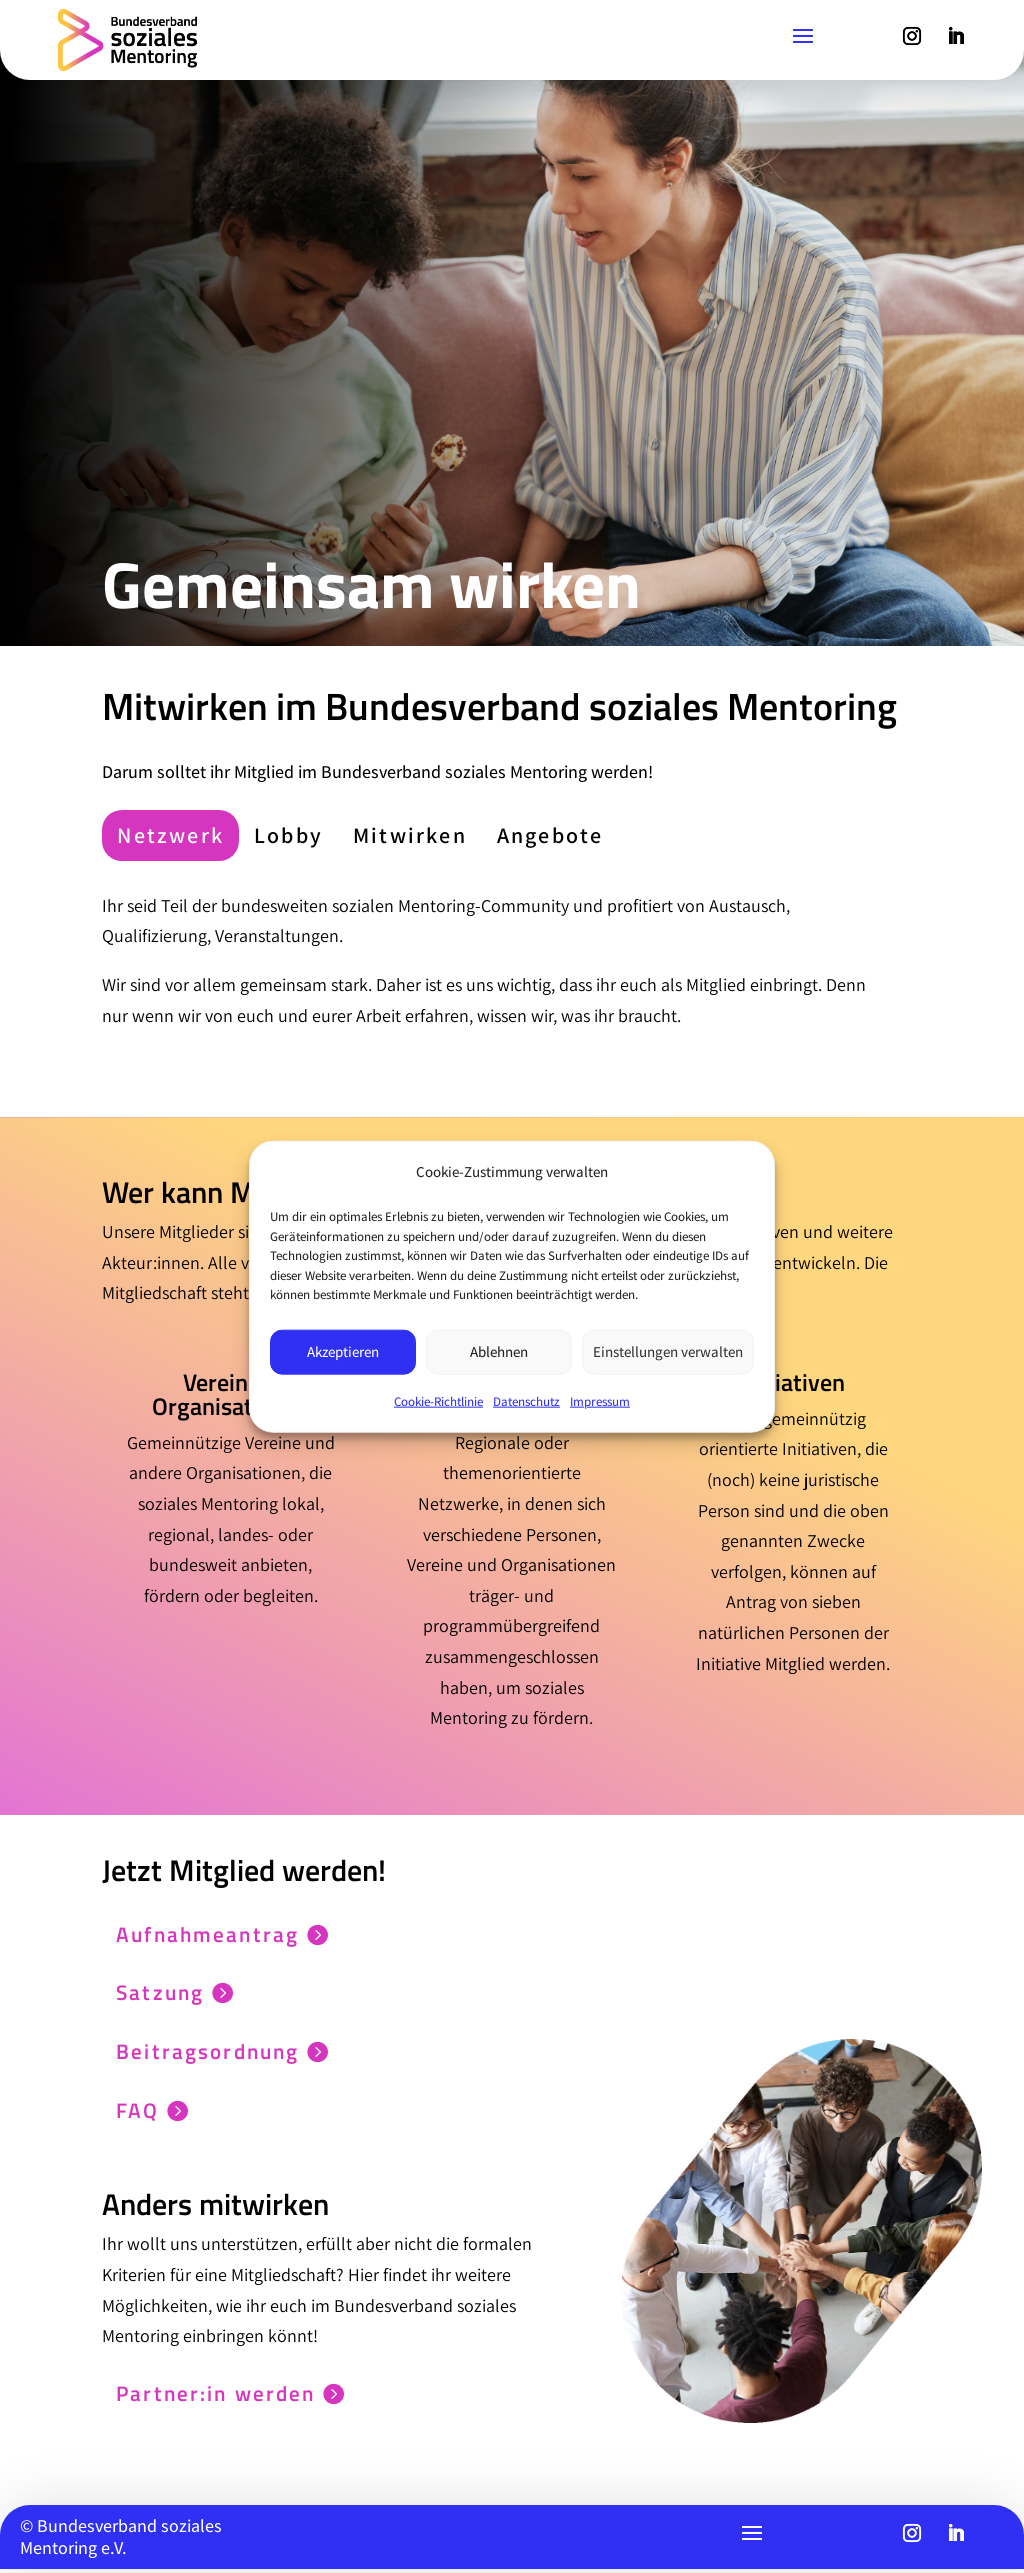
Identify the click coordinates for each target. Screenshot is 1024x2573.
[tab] (170, 835)
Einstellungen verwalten (668, 1351)
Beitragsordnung (197, 2053)
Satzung (148, 1994)
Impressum (600, 1400)
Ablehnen (499, 1351)
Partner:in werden (205, 2397)
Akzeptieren (343, 1351)
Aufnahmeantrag (197, 1934)
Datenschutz (526, 1400)
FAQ (124, 2113)
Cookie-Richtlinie (438, 1400)
